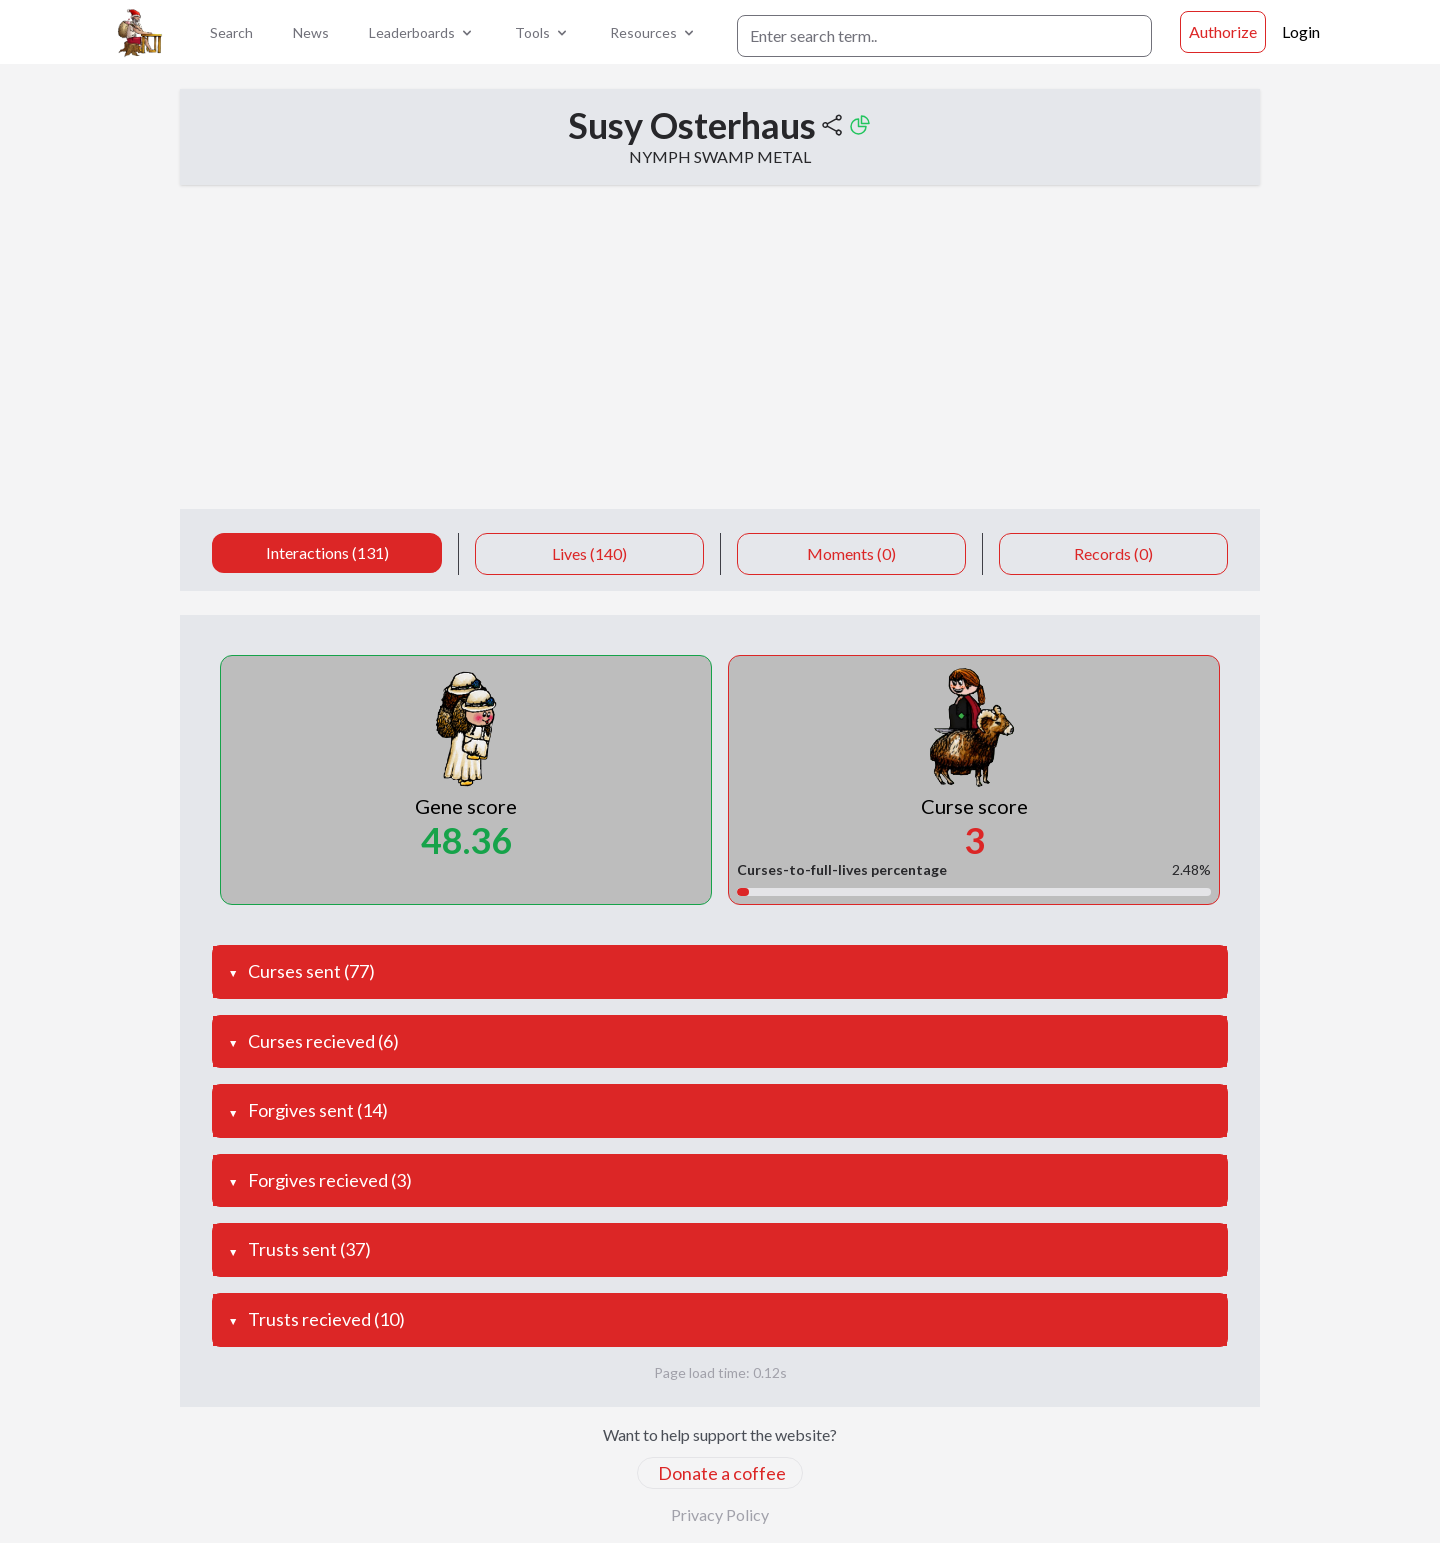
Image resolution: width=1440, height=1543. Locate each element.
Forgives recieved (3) (330, 1180)
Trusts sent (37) (309, 1249)
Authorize (1223, 31)
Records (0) (1113, 553)
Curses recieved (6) (323, 1041)
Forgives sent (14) (318, 1110)
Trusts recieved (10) (326, 1319)
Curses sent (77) (311, 971)
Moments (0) (851, 553)
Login (1301, 31)
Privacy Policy (720, 1514)
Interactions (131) (327, 552)
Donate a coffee (722, 1473)
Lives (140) (589, 553)
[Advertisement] (720, 359)
